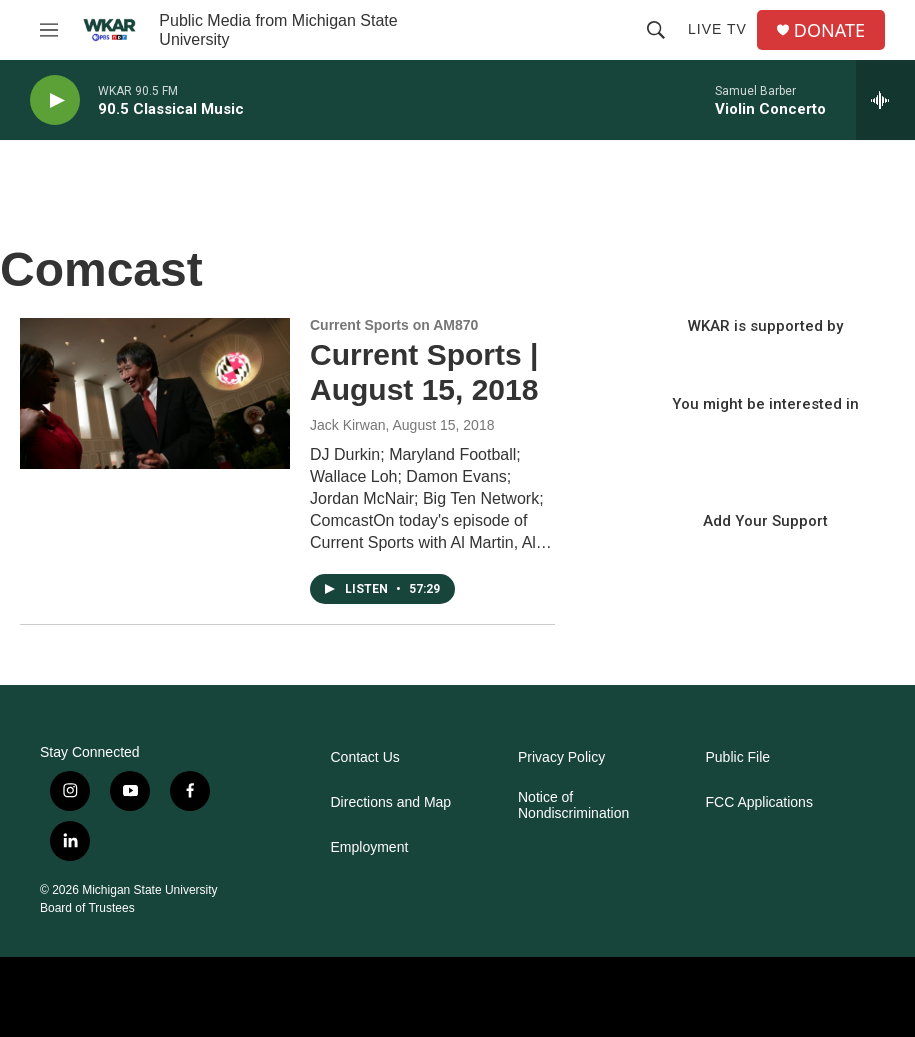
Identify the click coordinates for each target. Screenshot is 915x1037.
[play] (55, 100)
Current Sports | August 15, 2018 (424, 372)
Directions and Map (391, 802)
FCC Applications (759, 802)
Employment (370, 847)
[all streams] (885, 100)
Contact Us (365, 757)
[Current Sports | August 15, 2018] (155, 393)
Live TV (717, 29)
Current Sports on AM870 (394, 325)
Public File (738, 757)
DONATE (829, 30)
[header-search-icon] (656, 30)
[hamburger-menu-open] (49, 30)
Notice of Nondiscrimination (573, 805)
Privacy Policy (561, 757)
